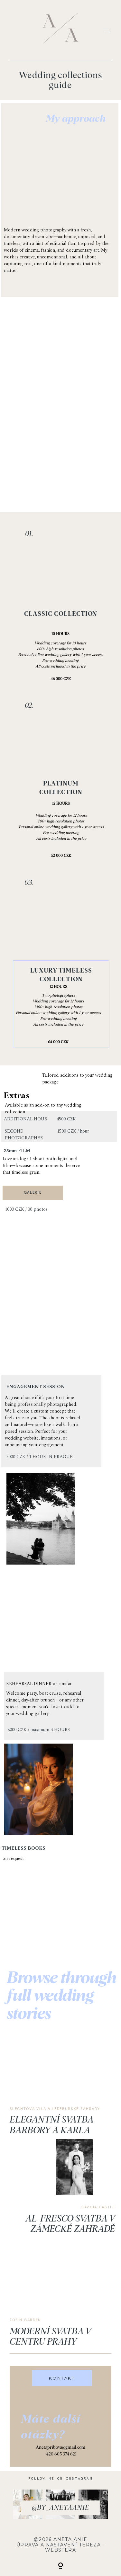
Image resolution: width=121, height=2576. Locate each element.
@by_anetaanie (60, 2508)
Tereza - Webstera (75, 2547)
